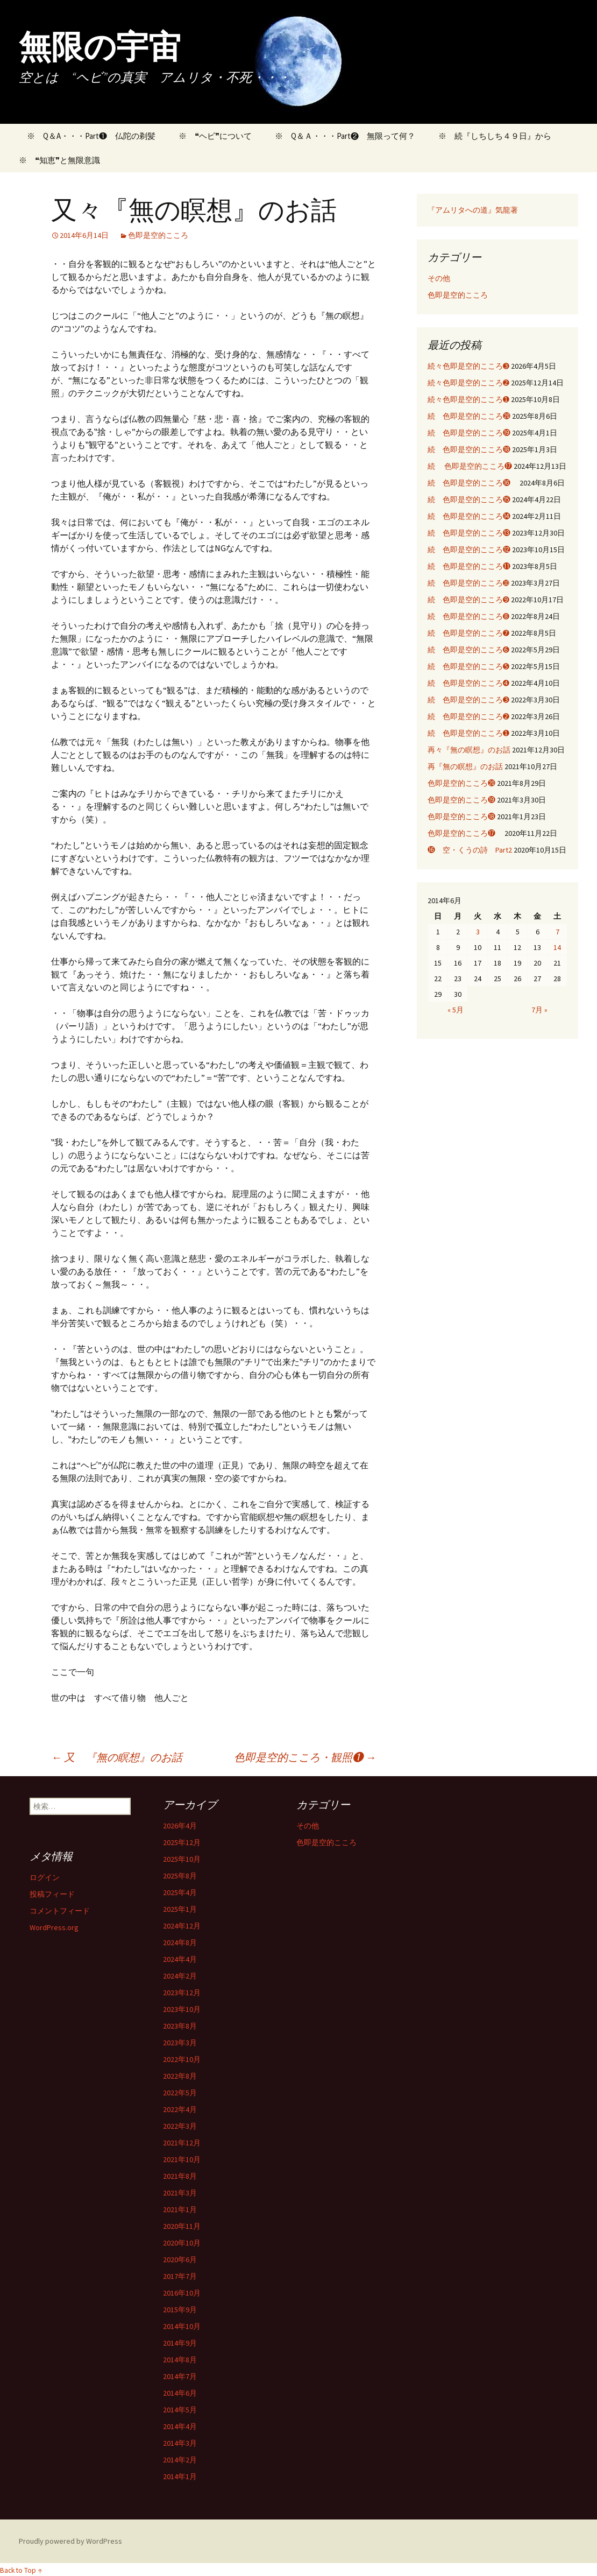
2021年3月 (180, 2193)
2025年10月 (182, 1859)
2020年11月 (182, 2226)
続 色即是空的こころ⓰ (473, 483)
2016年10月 (182, 2293)
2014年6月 (180, 2393)
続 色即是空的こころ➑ (468, 616)
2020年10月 (182, 2243)
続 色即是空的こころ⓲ (469, 449)
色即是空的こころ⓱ (465, 833)
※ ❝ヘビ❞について (215, 136)
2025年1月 (180, 1909)
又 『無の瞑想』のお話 (122, 1757)
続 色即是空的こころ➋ (468, 716)
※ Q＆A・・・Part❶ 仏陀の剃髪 (87, 136)
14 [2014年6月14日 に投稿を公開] (557, 947)
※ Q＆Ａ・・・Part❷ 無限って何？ (345, 136)
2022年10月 (182, 2059)
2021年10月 (182, 2159)
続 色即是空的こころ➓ (468, 583)
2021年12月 (182, 2143)
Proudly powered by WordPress (70, 2541)
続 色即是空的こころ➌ (468, 700)
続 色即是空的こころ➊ (468, 733)
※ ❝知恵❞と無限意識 (59, 160)
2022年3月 (180, 2126)
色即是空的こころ (158, 235)
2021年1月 (180, 2209)
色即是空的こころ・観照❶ (305, 1757)
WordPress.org (54, 1927)
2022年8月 (180, 2076)
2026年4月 (180, 1826)
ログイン (45, 1877)
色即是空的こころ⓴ (461, 783)
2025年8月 (180, 1876)
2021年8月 (180, 2176)
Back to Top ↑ (21, 2570)
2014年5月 (180, 2410)
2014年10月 (182, 2326)
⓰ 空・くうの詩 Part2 (470, 850)
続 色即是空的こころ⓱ (470, 466)
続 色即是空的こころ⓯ (469, 499)
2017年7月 (180, 2276)
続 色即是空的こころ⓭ (469, 533)
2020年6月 (180, 2259)
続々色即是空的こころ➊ (468, 399)
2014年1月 (180, 2476)
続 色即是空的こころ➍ (468, 683)
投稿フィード (52, 1894)
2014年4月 (180, 2426)
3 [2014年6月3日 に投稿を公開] (478, 932)
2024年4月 (180, 1959)
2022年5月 (180, 2093)
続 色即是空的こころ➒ (468, 599)
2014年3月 (180, 2443)
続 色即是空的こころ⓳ (469, 433)
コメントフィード (60, 1911)
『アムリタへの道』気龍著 (473, 210)
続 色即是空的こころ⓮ (469, 516)
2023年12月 (182, 1992)
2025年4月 (180, 1892)
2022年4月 (180, 2109)
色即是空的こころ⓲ (461, 816)
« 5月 (455, 1010)
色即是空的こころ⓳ (461, 800)
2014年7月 (180, 2376)
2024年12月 (182, 1926)
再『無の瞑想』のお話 (465, 766)
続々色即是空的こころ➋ (468, 383)
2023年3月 (180, 2042)
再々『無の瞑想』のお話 (469, 750)
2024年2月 (180, 1976)
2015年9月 (180, 2309)
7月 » (539, 1010)
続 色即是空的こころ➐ (468, 633)
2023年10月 (182, 2009)
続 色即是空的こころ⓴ (469, 416)
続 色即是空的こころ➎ (468, 666)
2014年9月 (180, 2343)
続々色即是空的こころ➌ (468, 366)
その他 (439, 278)
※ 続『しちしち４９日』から (494, 136)
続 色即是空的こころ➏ (468, 649)
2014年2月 (180, 2460)
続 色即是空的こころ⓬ (469, 549)
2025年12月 (182, 1842)
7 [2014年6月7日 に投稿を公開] (557, 932)
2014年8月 (180, 2359)
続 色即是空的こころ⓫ (469, 566)
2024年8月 (180, 1942)
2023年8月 (180, 2026)
